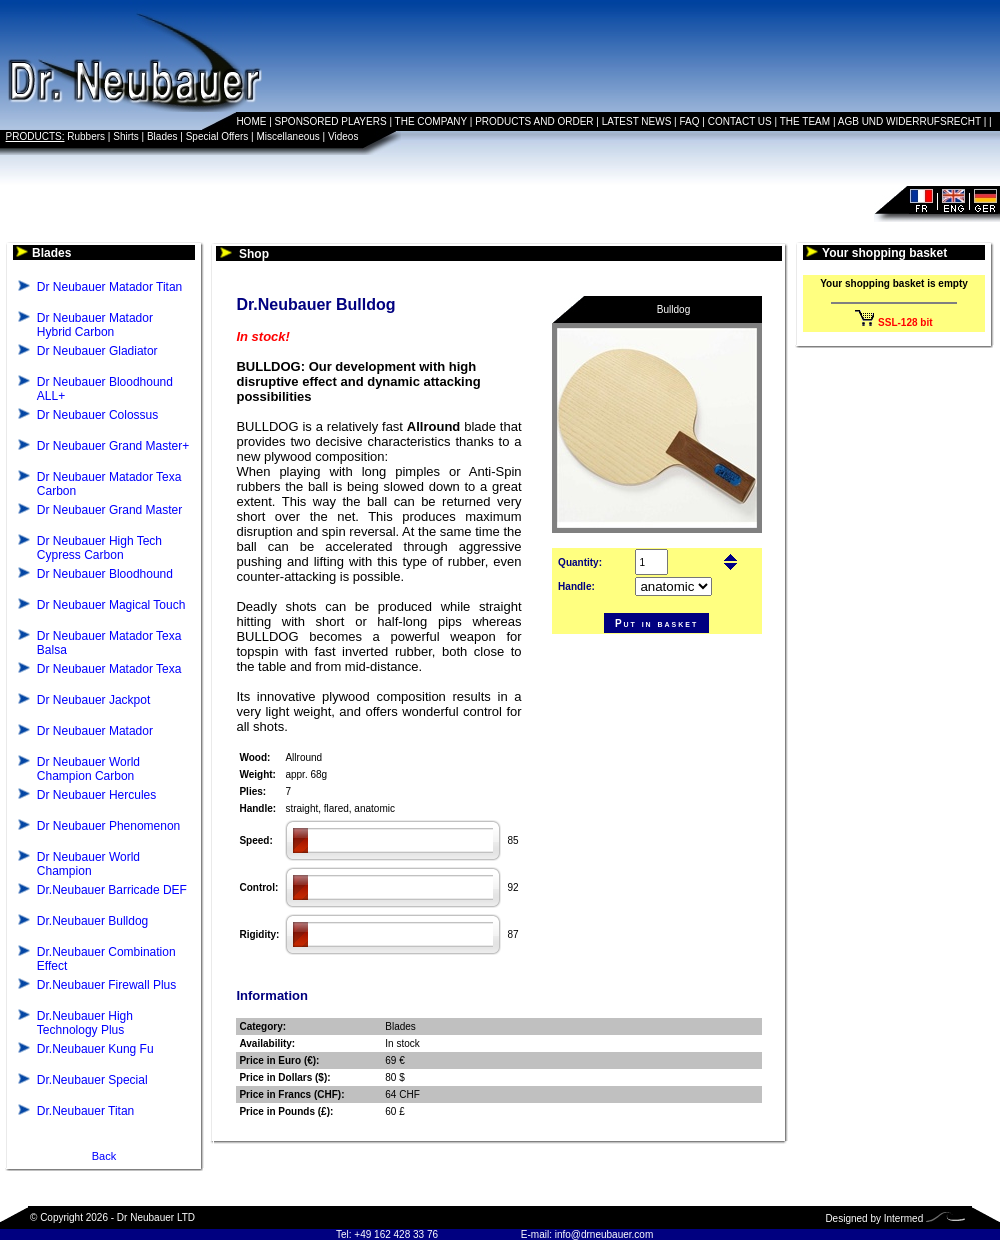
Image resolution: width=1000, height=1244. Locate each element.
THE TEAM (805, 121)
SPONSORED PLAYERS (331, 121)
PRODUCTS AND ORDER (534, 121)
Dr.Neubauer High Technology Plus (85, 1023)
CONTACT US (740, 121)
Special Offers (217, 136)
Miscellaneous (287, 136)
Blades (162, 136)
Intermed (903, 1218)
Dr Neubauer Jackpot (93, 700)
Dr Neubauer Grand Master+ (113, 446)
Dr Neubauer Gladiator (97, 351)
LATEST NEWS (637, 121)
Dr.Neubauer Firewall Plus (106, 985)
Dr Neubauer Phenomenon (108, 826)
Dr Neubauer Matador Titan (109, 287)
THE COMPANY (431, 121)
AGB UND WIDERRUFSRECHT (909, 121)
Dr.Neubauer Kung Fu (95, 1049)
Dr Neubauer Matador (95, 731)
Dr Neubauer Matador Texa (109, 669)
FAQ (690, 121)
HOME (251, 121)
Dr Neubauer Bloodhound (105, 574)
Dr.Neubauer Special (92, 1080)
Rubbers (86, 136)
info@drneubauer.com (604, 1234)
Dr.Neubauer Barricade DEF (112, 890)
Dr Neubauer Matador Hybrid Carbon (95, 325)
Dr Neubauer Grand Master (109, 510)
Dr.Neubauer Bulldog (92, 921)
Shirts (126, 136)
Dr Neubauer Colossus (97, 415)
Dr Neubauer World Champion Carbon (88, 769)
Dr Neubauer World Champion (88, 864)
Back (104, 1156)
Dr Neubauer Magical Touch (111, 605)
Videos (343, 136)
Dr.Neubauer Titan (85, 1111)
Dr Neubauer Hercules (96, 795)
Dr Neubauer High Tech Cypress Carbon (99, 548)
